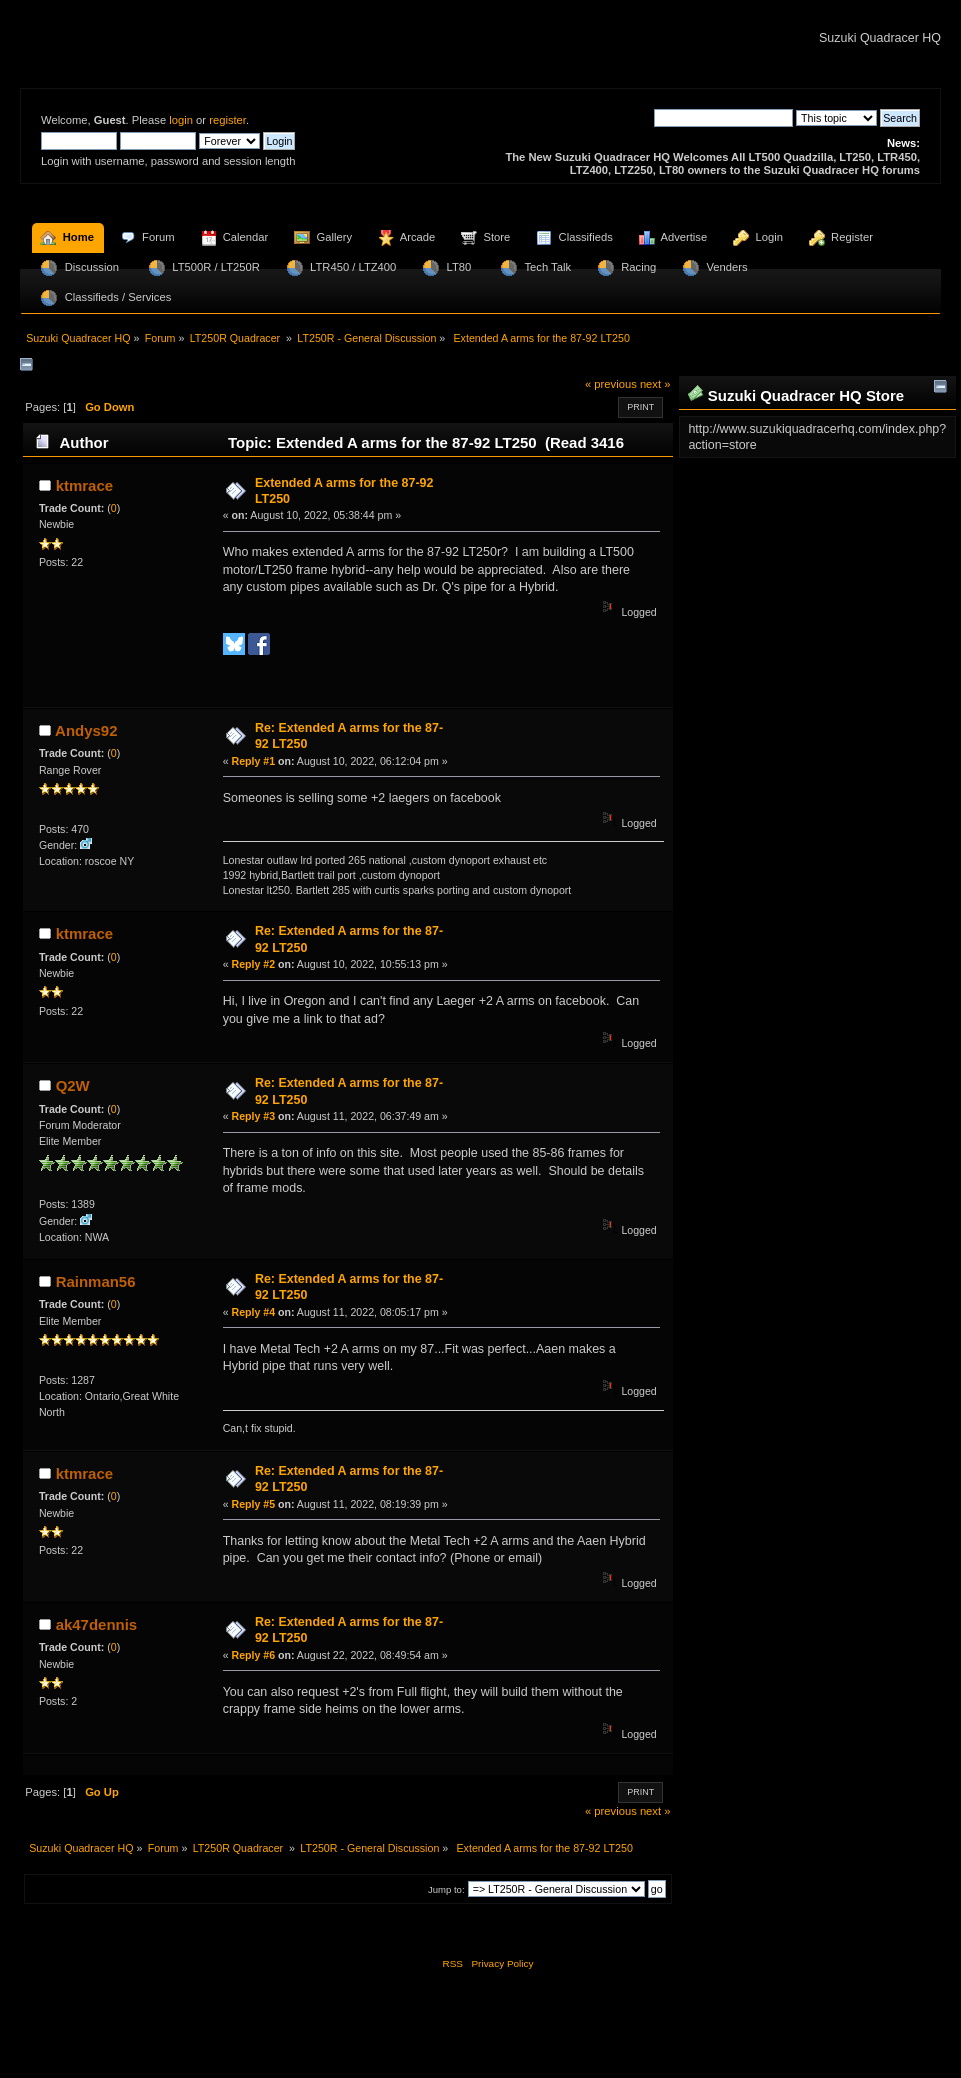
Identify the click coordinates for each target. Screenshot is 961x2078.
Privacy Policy (502, 1963)
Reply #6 (254, 1655)
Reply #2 (254, 964)
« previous (611, 384)
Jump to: (446, 1889)
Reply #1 (254, 761)
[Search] (723, 118)
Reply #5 (254, 1504)
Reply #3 (254, 1116)
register (227, 120)
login (181, 120)
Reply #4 (254, 1312)
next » (655, 384)
